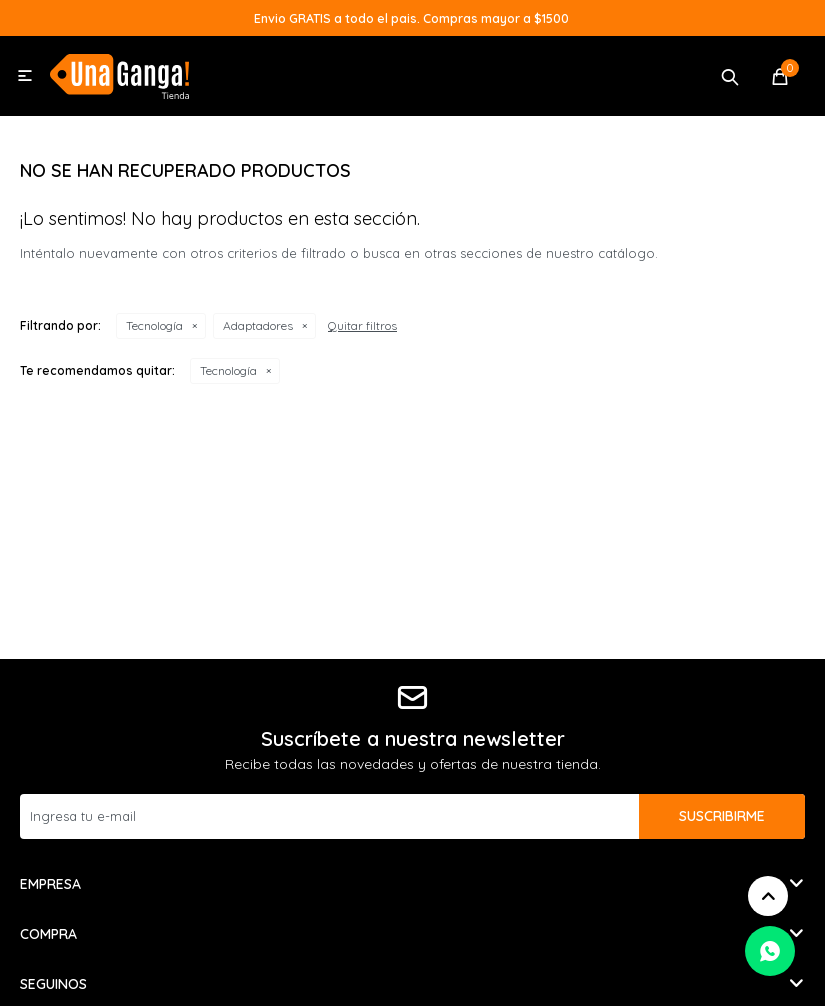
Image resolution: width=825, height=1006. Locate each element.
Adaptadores (258, 325)
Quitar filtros (362, 325)
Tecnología (154, 325)
